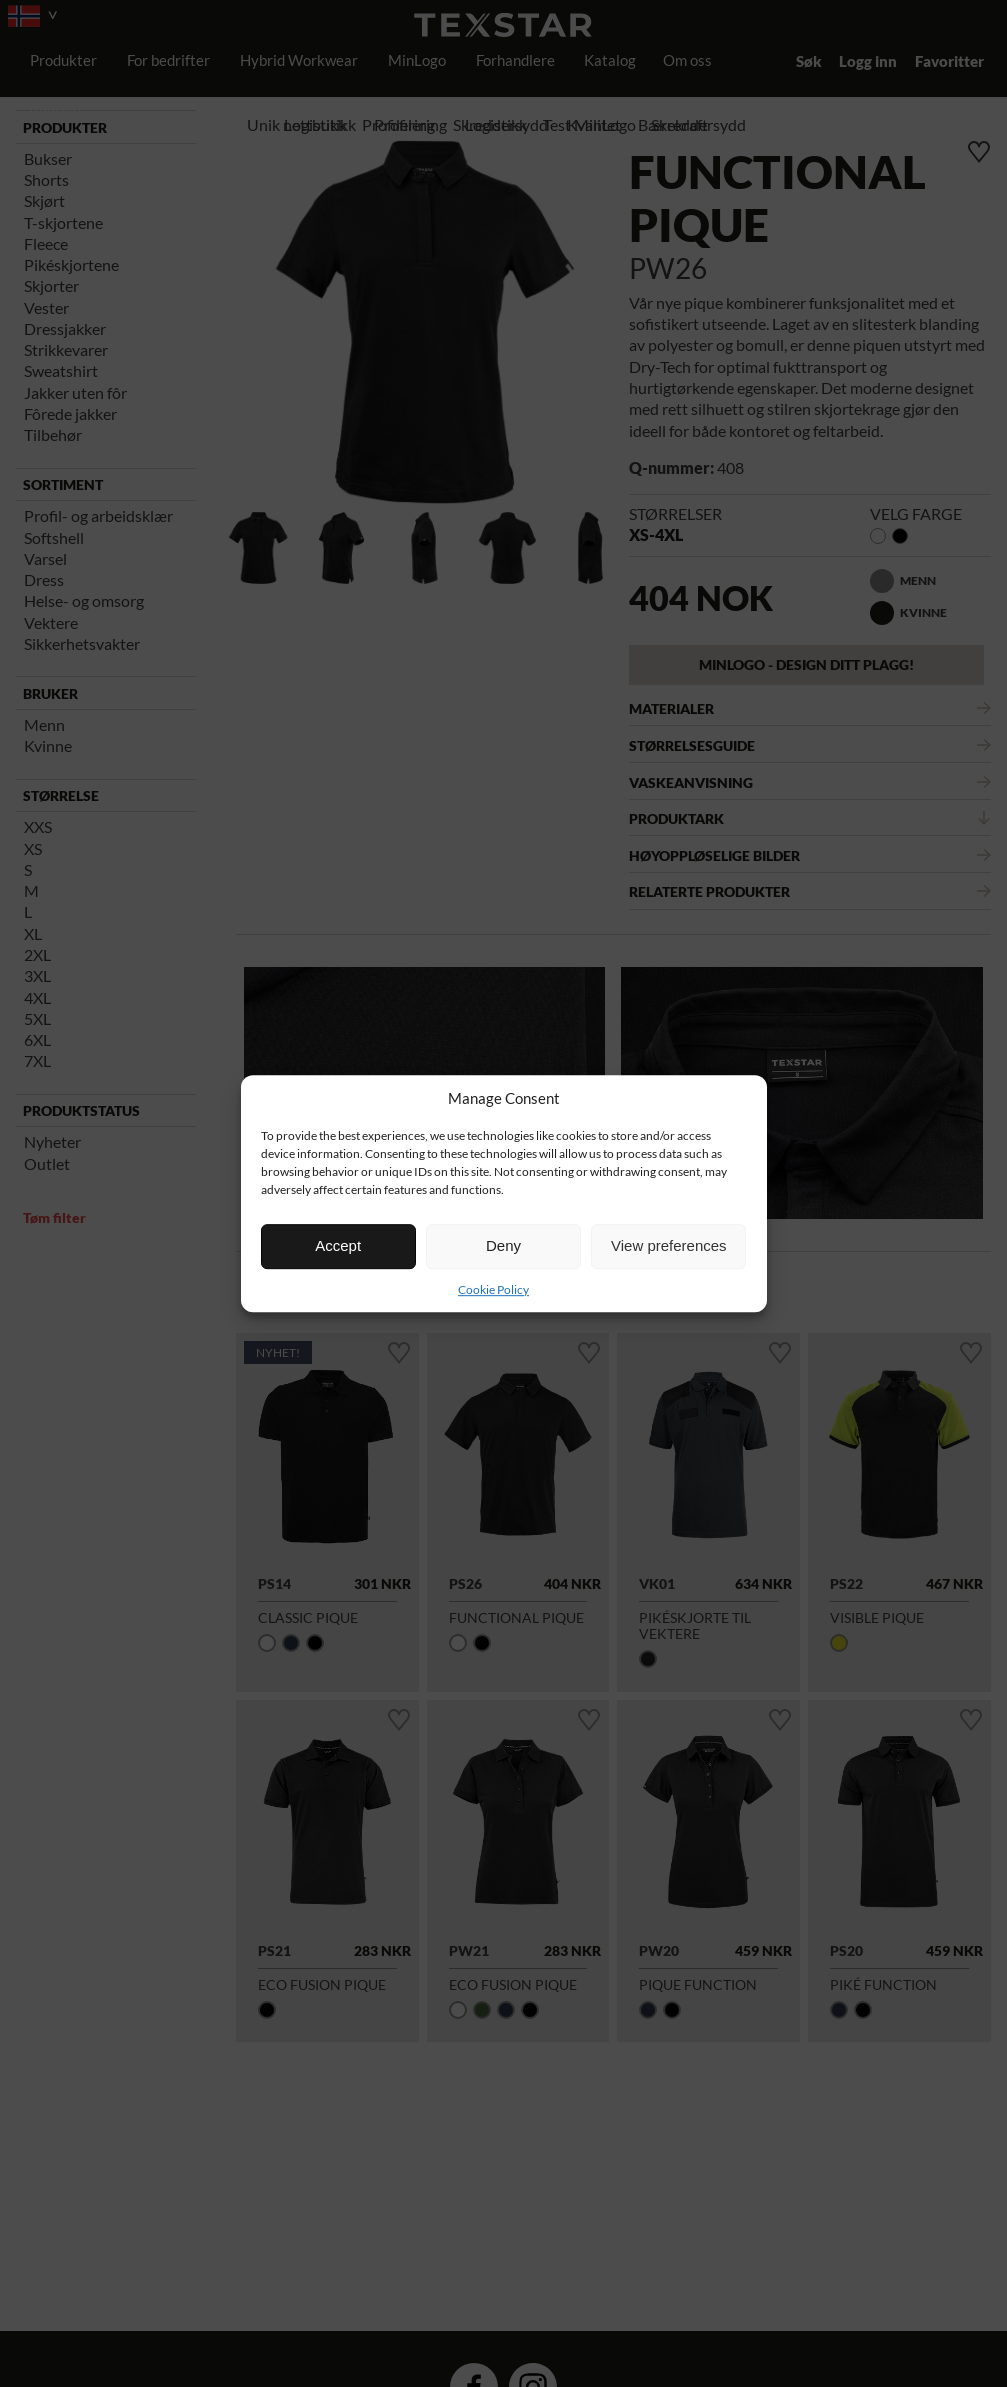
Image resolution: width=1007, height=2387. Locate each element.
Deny (503, 1245)
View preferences (669, 1245)
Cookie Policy (493, 1289)
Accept (338, 1245)
